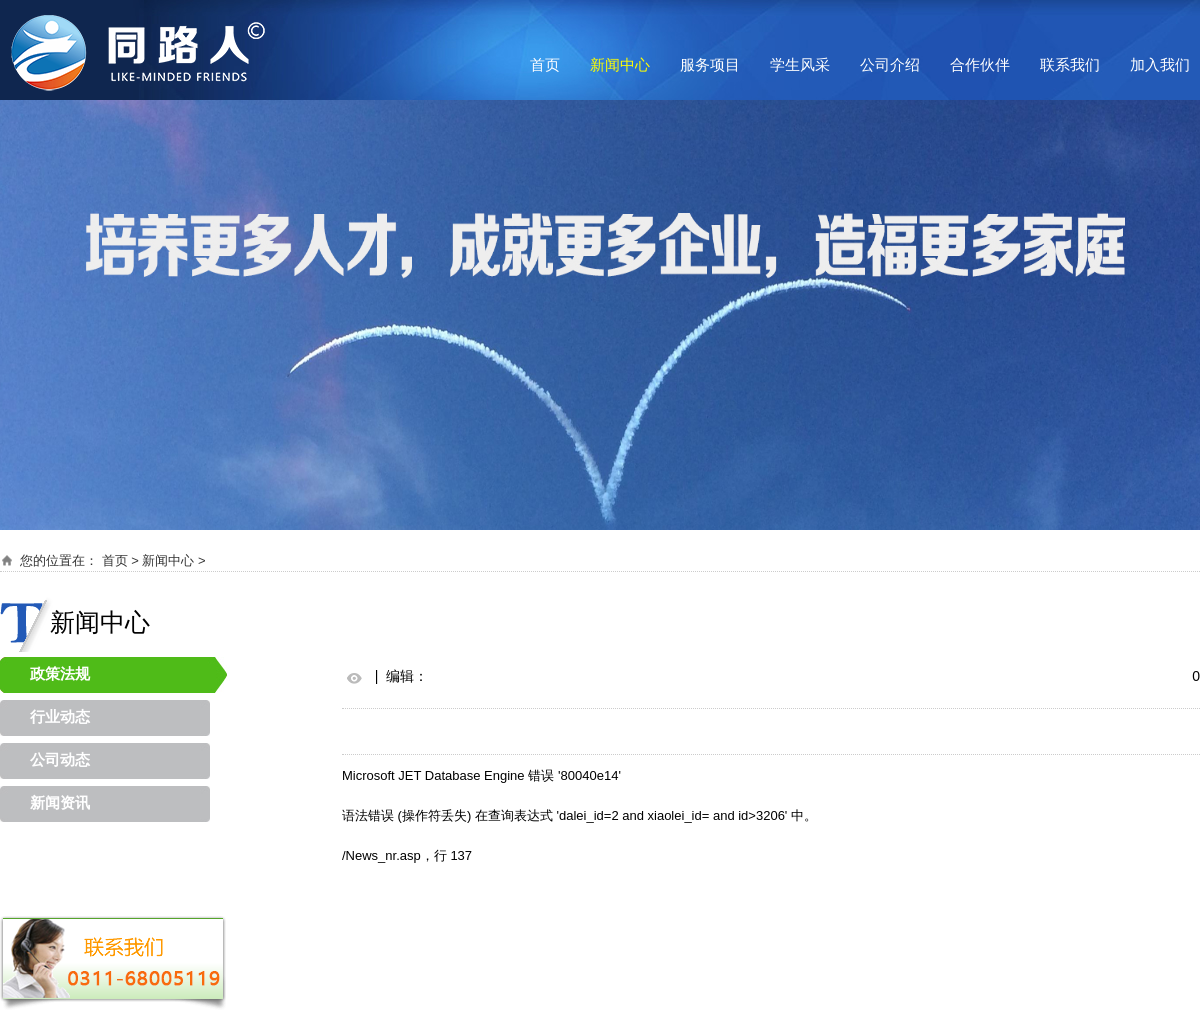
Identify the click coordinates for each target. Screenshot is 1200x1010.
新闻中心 (620, 64)
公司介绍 (890, 64)
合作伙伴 (980, 64)
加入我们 (1160, 64)
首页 (545, 64)
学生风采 (800, 64)
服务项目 (710, 64)
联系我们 (1070, 64)
